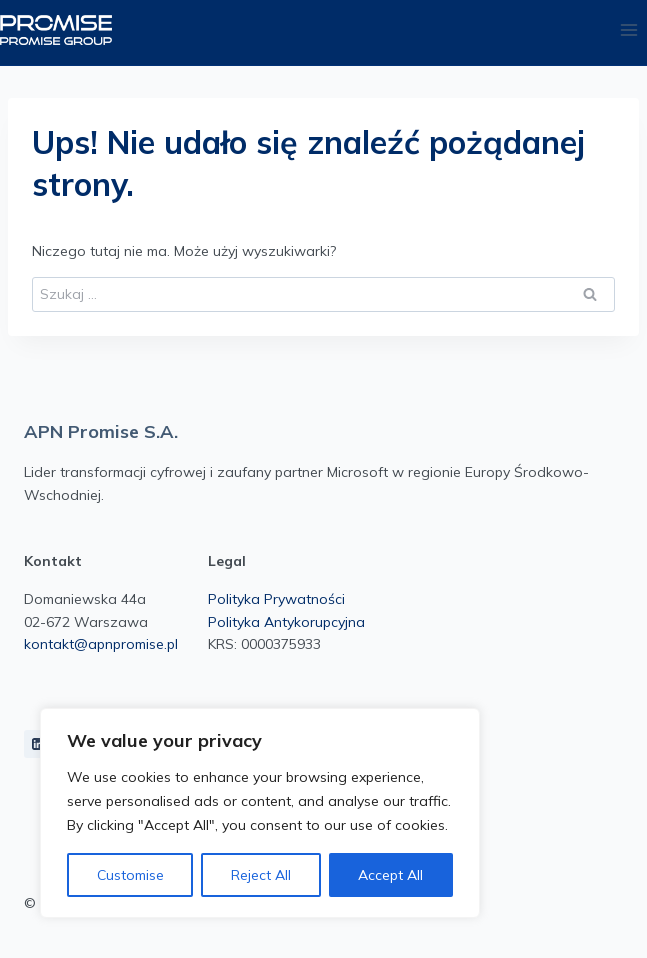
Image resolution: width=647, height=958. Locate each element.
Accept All (390, 875)
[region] (260, 813)
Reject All (261, 875)
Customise (130, 875)
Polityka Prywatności (276, 599)
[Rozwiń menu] (628, 29)
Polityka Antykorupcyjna (286, 622)
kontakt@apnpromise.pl (101, 644)
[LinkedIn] (38, 744)
